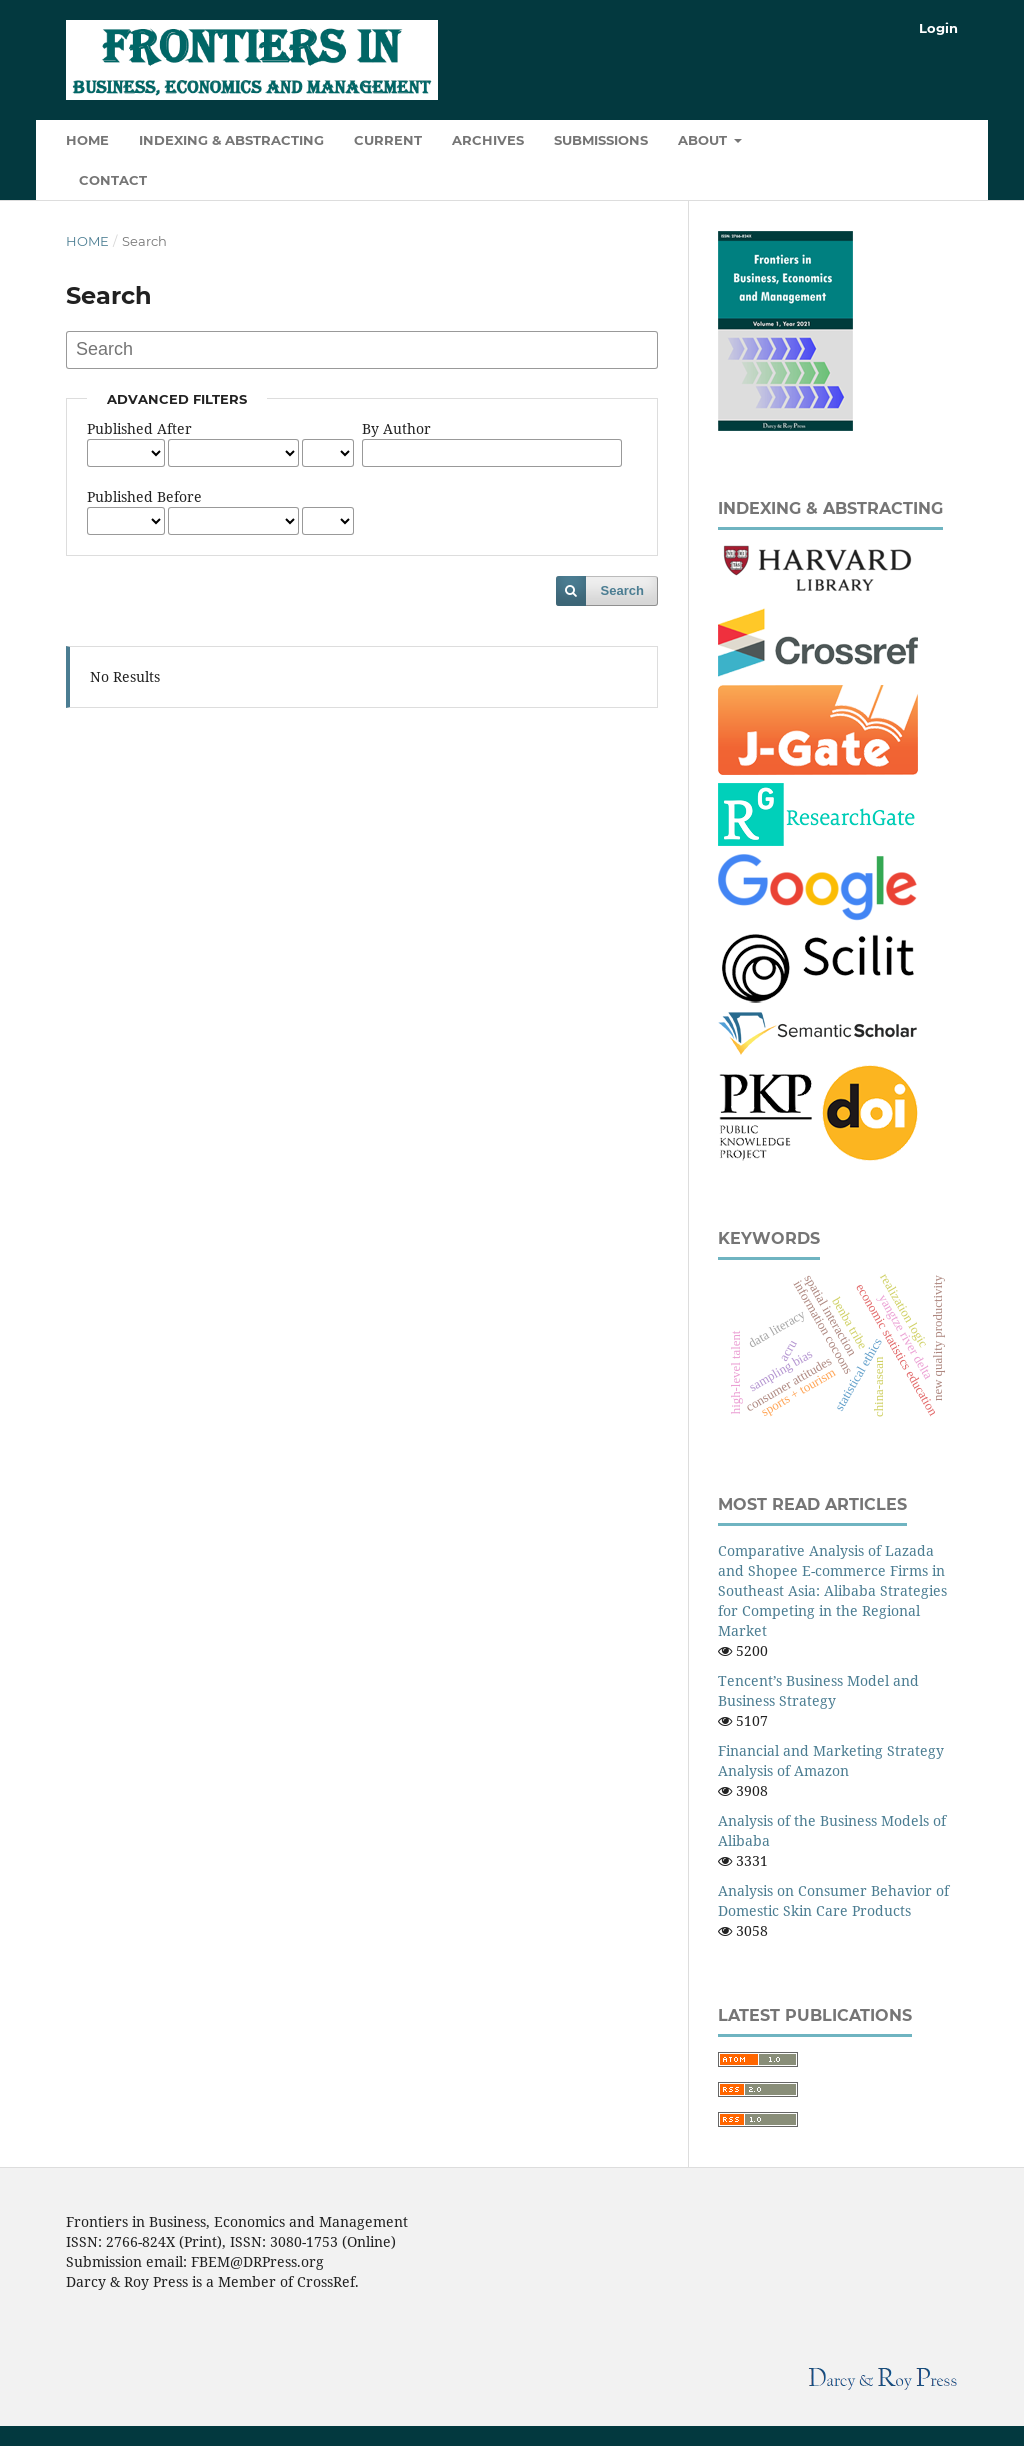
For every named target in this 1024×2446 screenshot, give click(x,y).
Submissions (601, 140)
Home (87, 241)
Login (938, 28)
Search (622, 590)
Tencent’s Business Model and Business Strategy (818, 1690)
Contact (113, 180)
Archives (488, 140)
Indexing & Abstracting (231, 140)
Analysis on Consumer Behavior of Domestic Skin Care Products (833, 1900)
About (704, 140)
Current (388, 140)
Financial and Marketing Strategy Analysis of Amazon (831, 1760)
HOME (87, 140)
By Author (396, 428)
